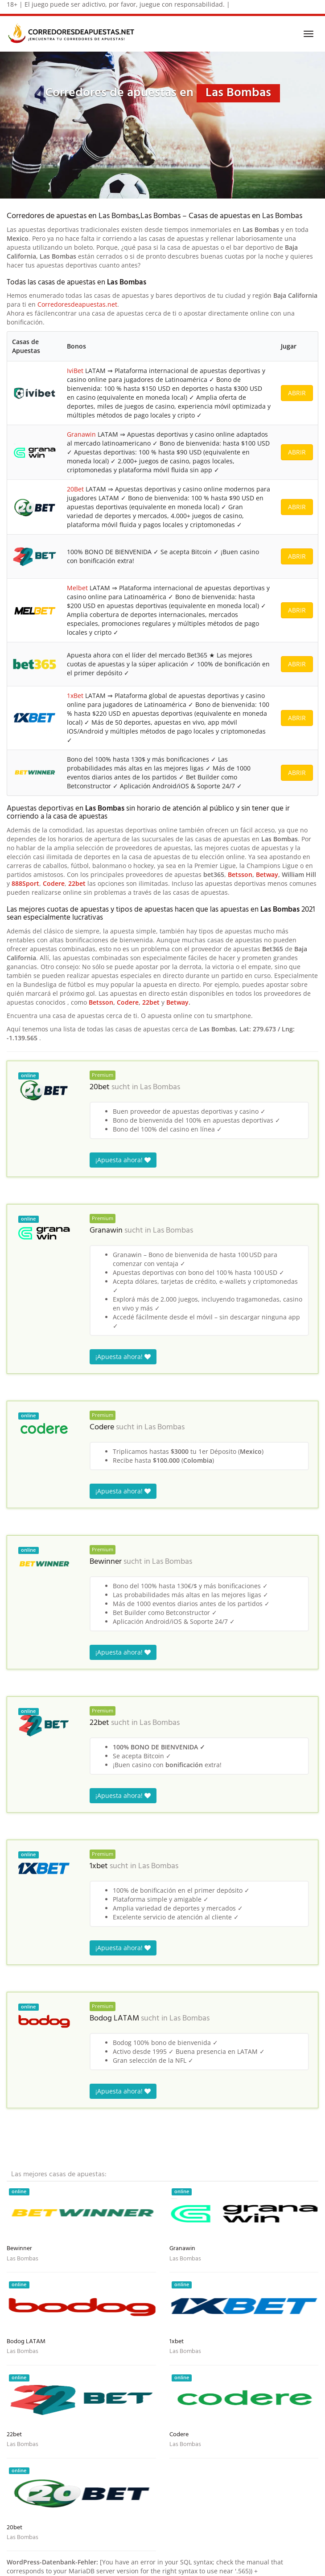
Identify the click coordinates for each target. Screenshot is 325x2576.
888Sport (25, 883)
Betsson (240, 874)
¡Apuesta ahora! (123, 1160)
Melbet (77, 588)
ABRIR (297, 393)
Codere (54, 883)
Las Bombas (160, 1087)
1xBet (75, 695)
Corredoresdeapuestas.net (77, 304)
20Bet (75, 489)
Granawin (81, 434)
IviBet (75, 370)
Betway (267, 874)
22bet (77, 883)
